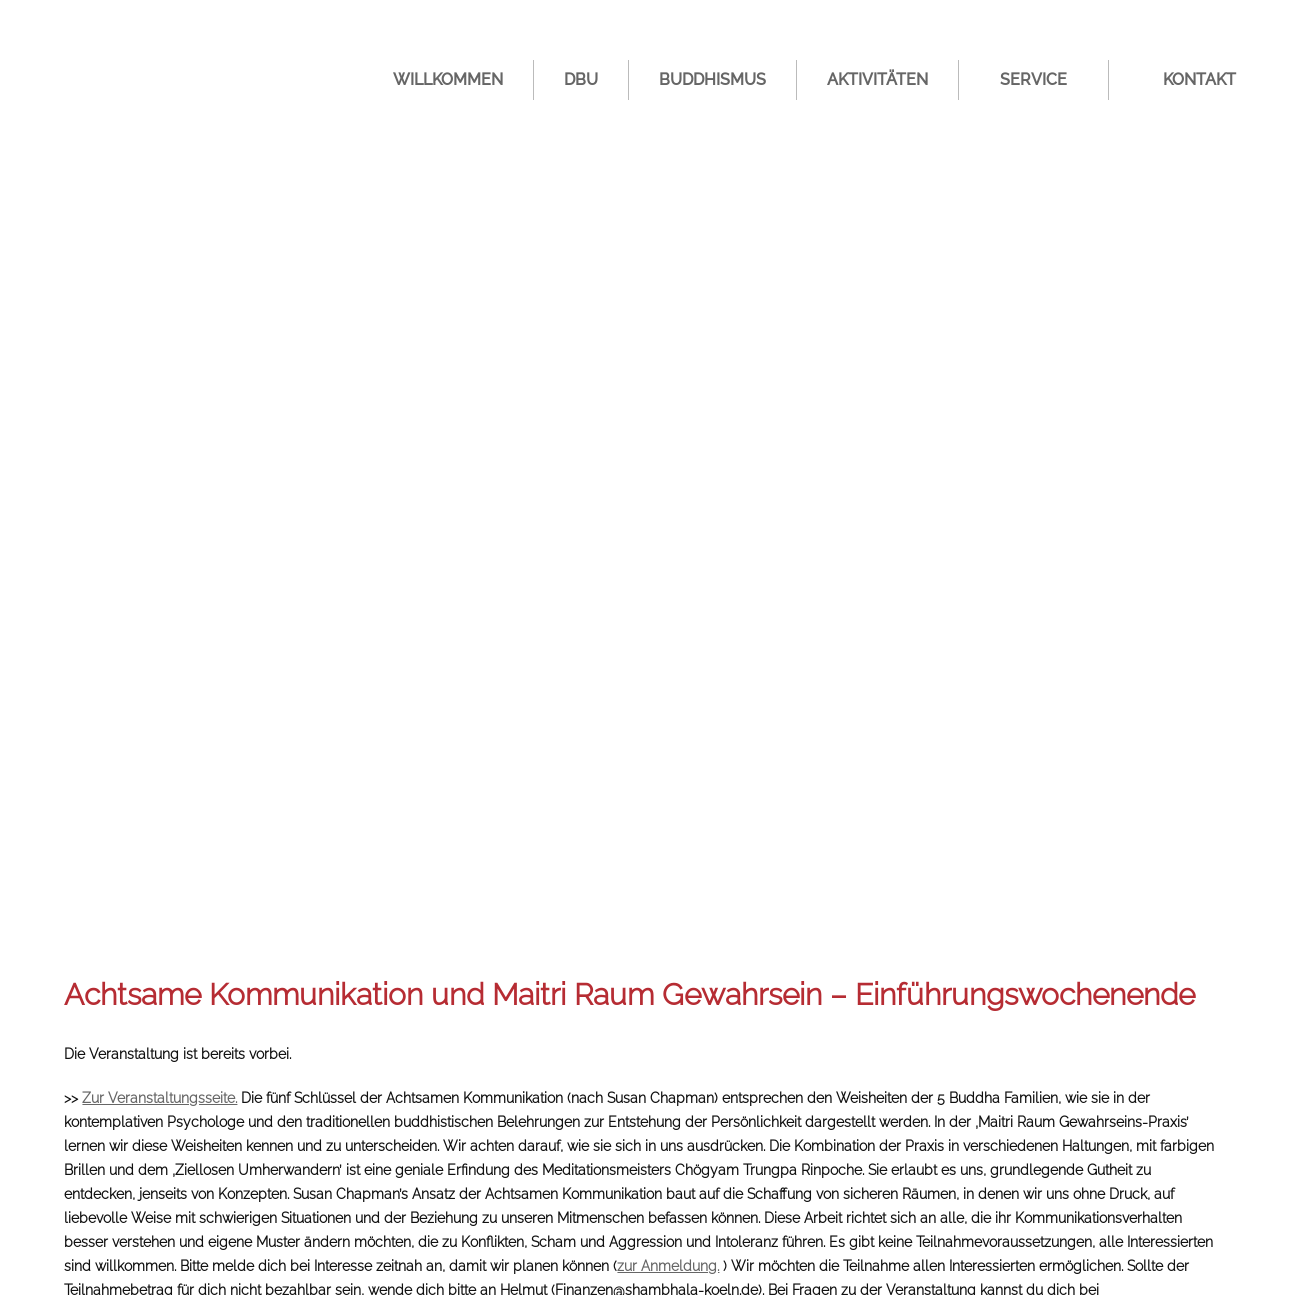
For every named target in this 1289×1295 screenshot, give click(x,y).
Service (1033, 79)
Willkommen (448, 79)
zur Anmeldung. (668, 1266)
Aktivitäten (877, 79)
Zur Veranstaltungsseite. (159, 1098)
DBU (581, 79)
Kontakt (1199, 79)
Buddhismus (712, 79)
